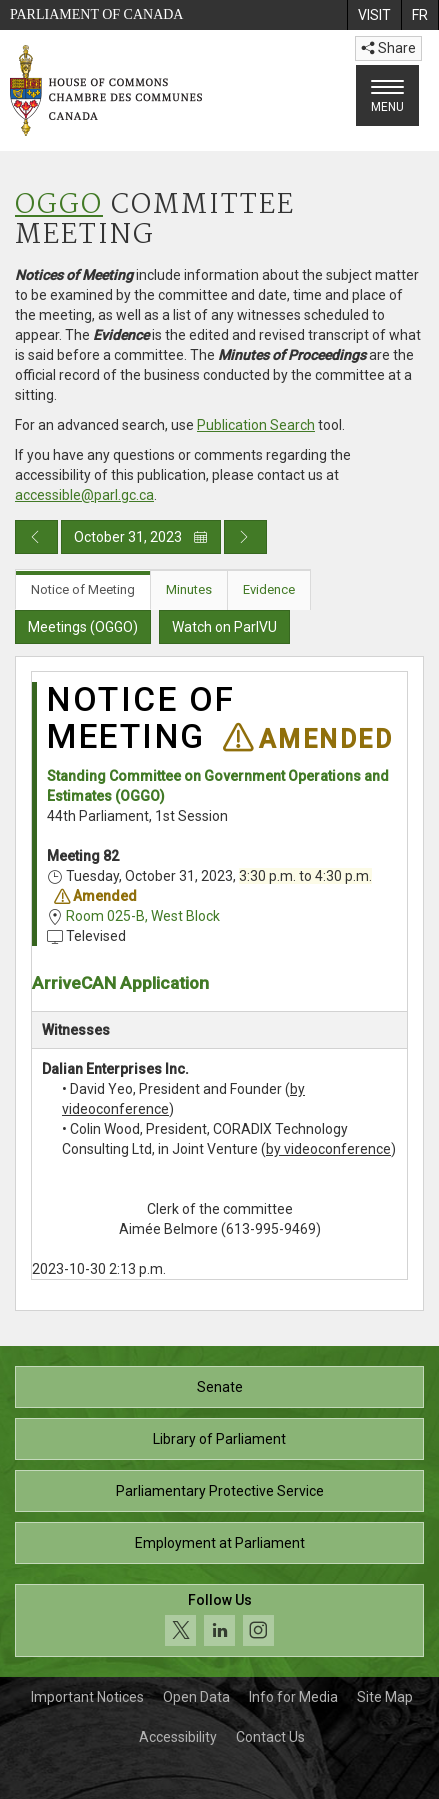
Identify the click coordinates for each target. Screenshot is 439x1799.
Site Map (385, 1697)
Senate (220, 1387)
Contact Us (270, 1737)
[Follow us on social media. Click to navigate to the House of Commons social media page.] (219, 1620)
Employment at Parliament (220, 1543)
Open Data (196, 1697)
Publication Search (256, 425)
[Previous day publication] (36, 537)
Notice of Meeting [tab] (83, 589)
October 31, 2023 (141, 537)
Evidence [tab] (269, 589)
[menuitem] (374, 15)
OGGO (59, 205)
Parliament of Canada (96, 14)
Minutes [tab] (189, 589)
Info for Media (293, 1697)
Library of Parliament (219, 1439)
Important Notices (87, 1697)
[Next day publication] (245, 537)
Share (388, 48)
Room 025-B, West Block (143, 916)
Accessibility (178, 1737)
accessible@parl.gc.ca (84, 495)
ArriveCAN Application (120, 983)
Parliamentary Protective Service (220, 1491)
